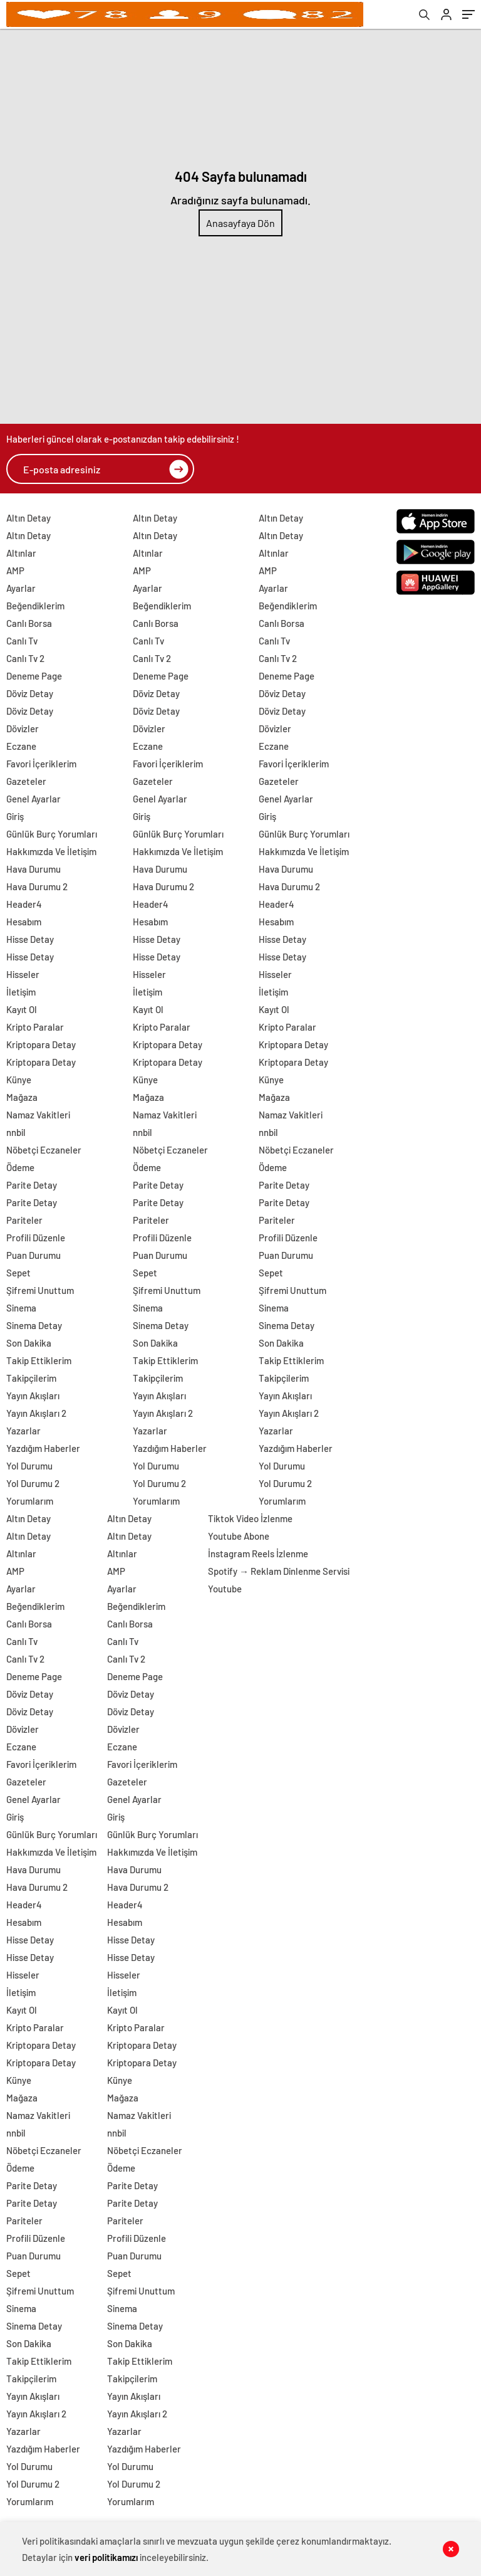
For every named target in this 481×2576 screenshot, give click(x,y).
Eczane (21, 746)
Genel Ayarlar (33, 798)
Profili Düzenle (35, 1237)
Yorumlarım (29, 1500)
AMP (15, 570)
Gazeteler (26, 781)
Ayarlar (21, 588)
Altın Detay (28, 517)
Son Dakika (28, 1342)
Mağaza (22, 1097)
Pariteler (24, 1220)
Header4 (24, 904)
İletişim (21, 991)
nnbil (16, 1132)
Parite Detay (31, 1185)
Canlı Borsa (29, 623)
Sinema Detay (34, 1325)
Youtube (225, 1588)
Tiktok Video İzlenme (250, 1518)
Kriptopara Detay (41, 1044)
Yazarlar (23, 1430)
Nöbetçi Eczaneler (43, 1149)
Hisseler (22, 974)
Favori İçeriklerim (41, 763)
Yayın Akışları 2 (36, 1413)
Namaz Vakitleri (38, 1114)
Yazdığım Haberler (43, 1448)
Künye (18, 1079)
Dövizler (22, 728)
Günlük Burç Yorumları (51, 833)
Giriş (15, 816)
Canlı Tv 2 (25, 658)
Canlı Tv (22, 640)
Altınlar (21, 553)
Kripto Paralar (35, 1027)
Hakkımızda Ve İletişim (51, 851)
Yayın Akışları (32, 1395)
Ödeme (20, 1167)
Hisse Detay (30, 939)
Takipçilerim (31, 1378)
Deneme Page (34, 675)
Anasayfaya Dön (240, 223)
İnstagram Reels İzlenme (258, 1553)
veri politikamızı (106, 2557)
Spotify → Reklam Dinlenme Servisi (278, 1571)
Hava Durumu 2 (37, 886)
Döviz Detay (29, 693)
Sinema (21, 1307)
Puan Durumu (33, 1255)
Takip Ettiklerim (38, 1360)
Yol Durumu (29, 1465)
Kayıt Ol (21, 1009)
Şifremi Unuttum (40, 1290)
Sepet (18, 1272)
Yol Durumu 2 (32, 1483)
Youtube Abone (238, 1536)
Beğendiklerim (35, 605)
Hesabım (23, 921)
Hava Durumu (33, 869)
